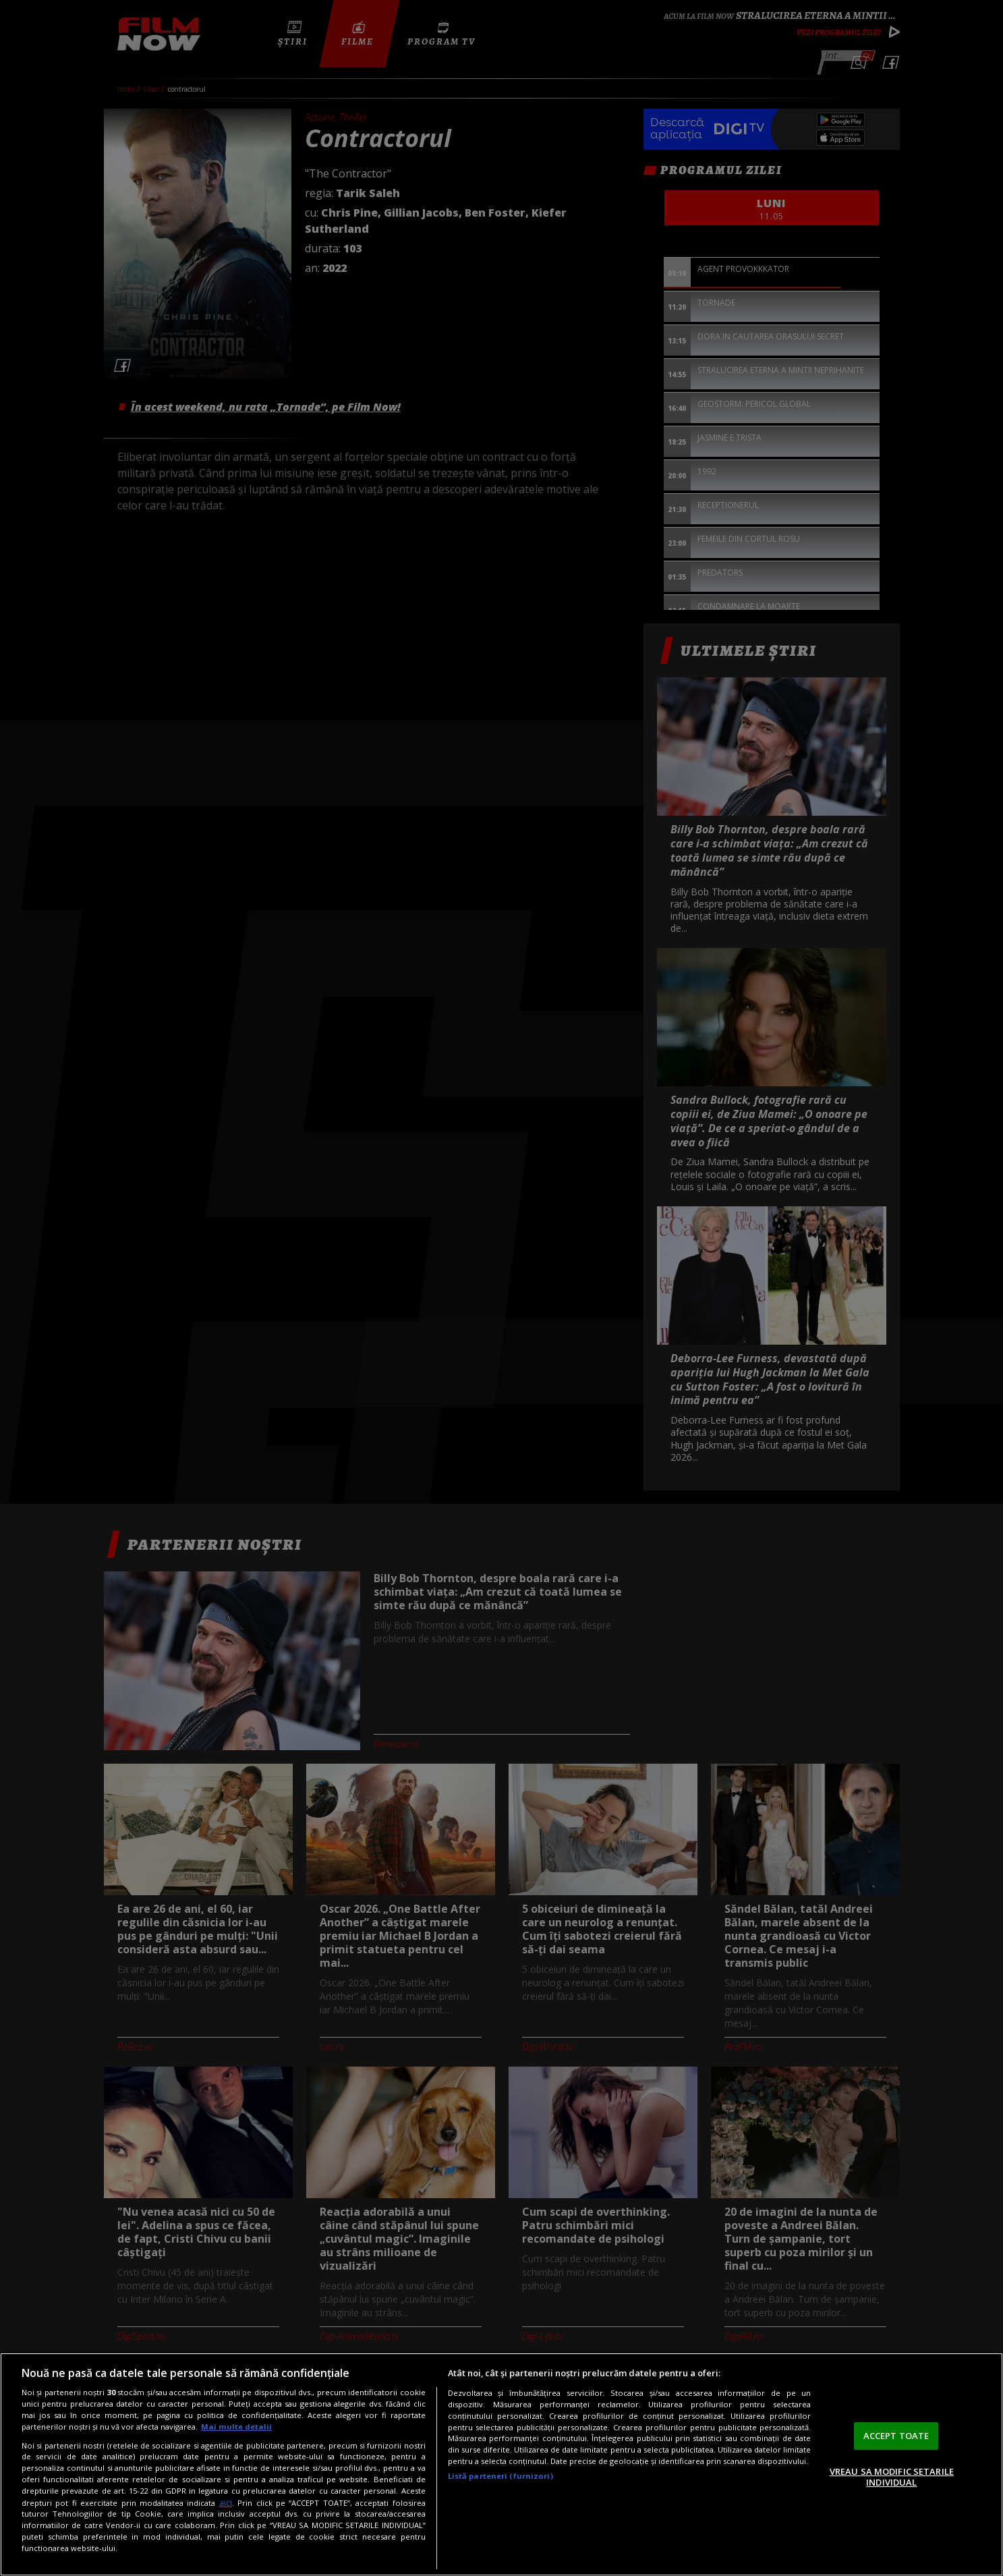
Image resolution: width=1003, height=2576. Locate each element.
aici (225, 2503)
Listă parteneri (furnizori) (500, 2476)
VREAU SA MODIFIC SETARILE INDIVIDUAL (892, 2476)
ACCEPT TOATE (896, 2436)
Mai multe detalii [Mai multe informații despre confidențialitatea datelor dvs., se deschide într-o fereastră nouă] (236, 2426)
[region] (501, 2464)
